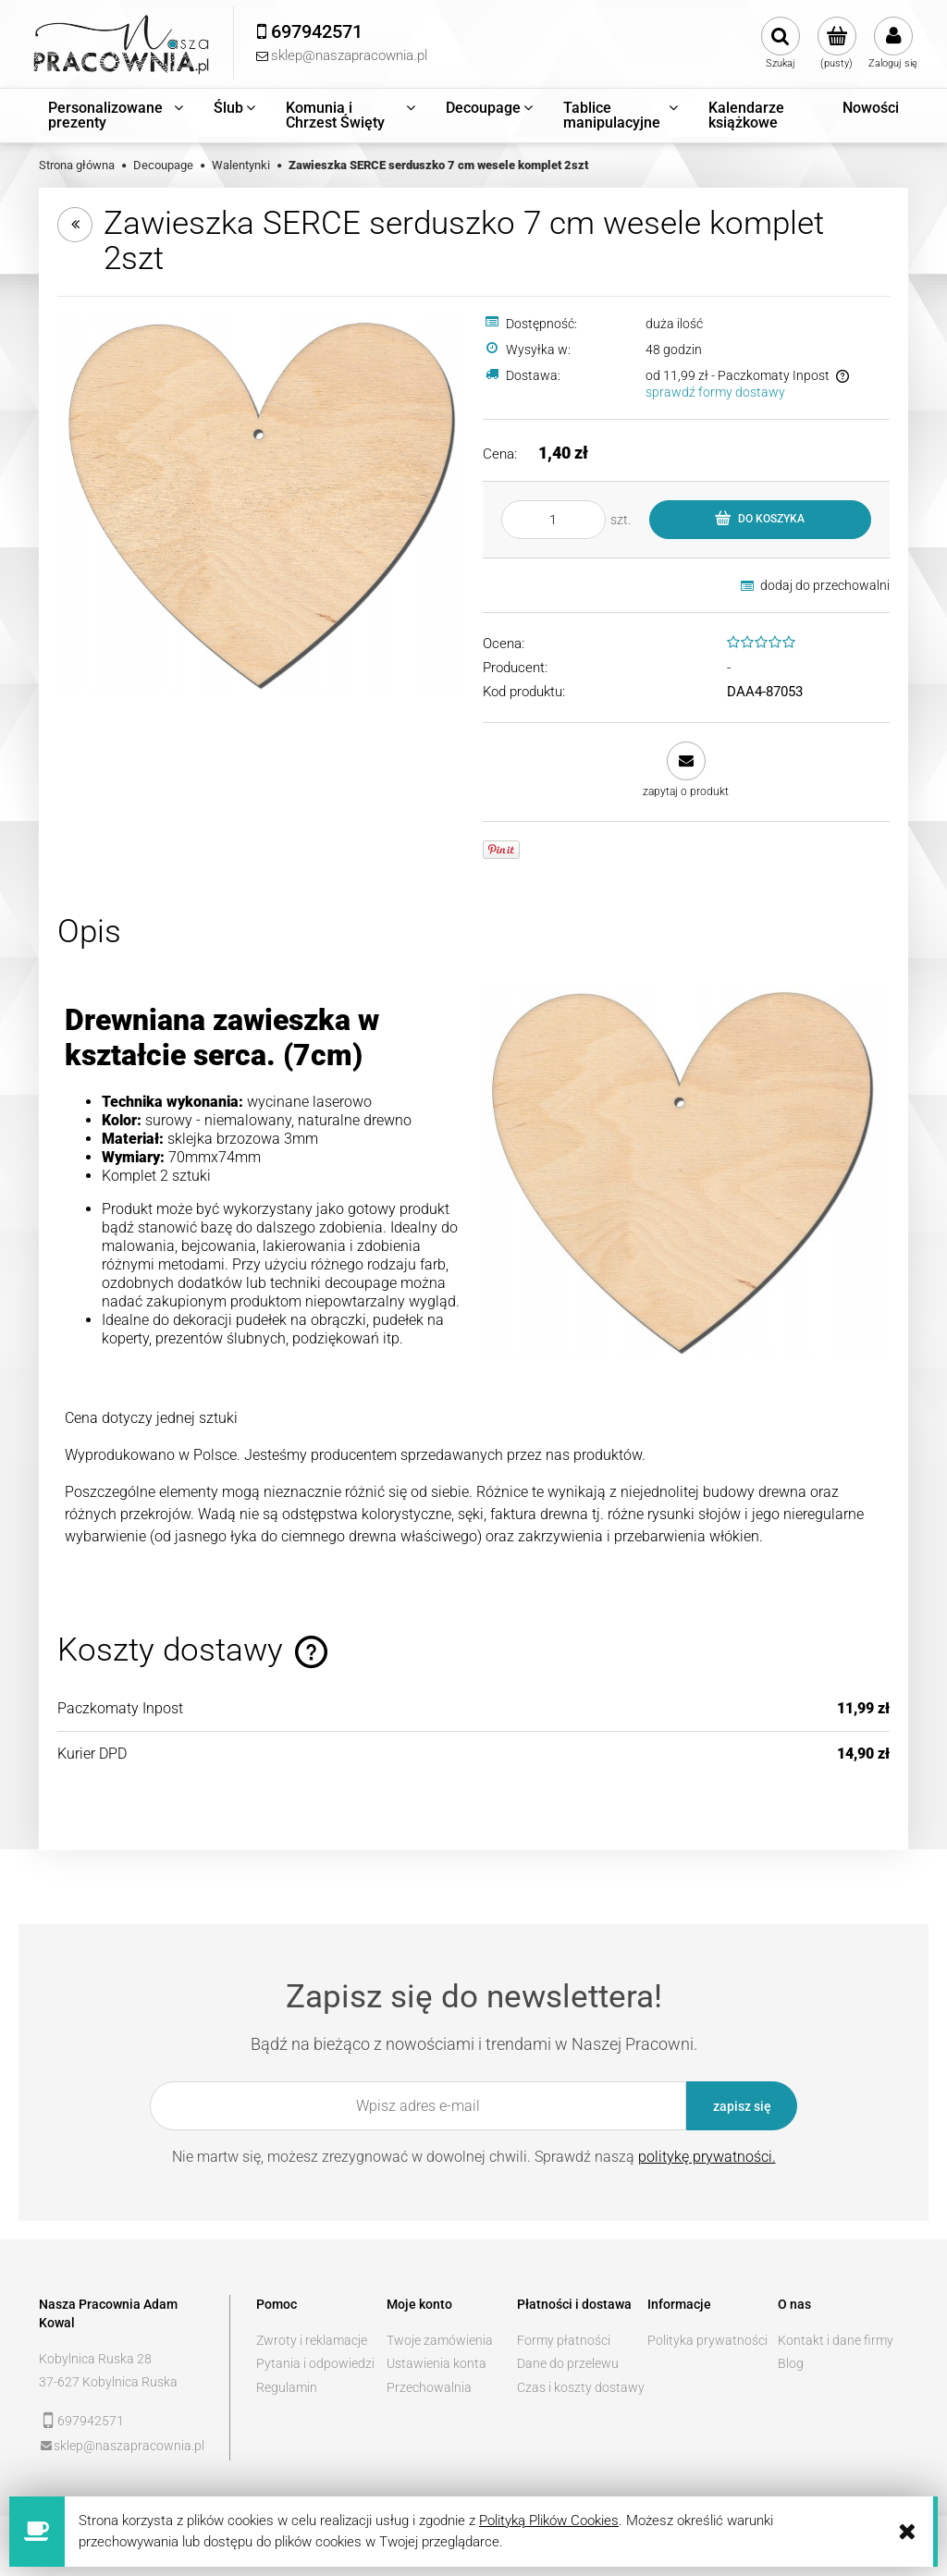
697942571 (90, 2420)
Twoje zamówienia (440, 2340)
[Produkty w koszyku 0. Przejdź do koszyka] (836, 43)
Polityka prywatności (707, 2340)
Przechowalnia (429, 2387)
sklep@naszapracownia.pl (129, 2445)
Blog (791, 2363)
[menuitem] (117, 115)
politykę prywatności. (707, 2156)
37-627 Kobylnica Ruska (108, 2381)
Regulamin (286, 2387)
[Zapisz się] (741, 2105)
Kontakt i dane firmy (835, 2340)
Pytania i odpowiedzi (315, 2363)
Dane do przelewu (568, 2363)
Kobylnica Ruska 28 (95, 2358)
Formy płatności (563, 2340)
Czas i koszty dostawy (581, 2387)
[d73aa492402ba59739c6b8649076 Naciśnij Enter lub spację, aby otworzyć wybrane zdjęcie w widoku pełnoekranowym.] (260, 504)
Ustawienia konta (436, 2363)
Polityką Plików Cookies (549, 2520)
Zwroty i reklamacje (311, 2340)
